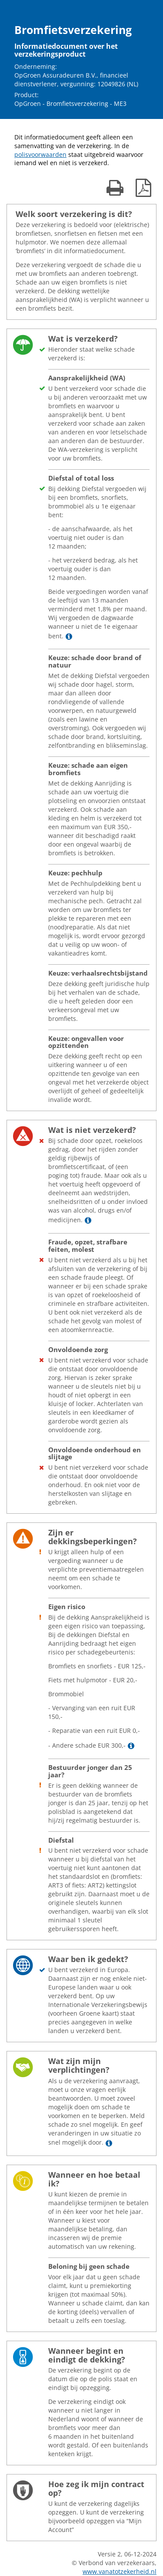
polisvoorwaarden (40, 154)
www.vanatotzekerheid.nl (119, 2571)
